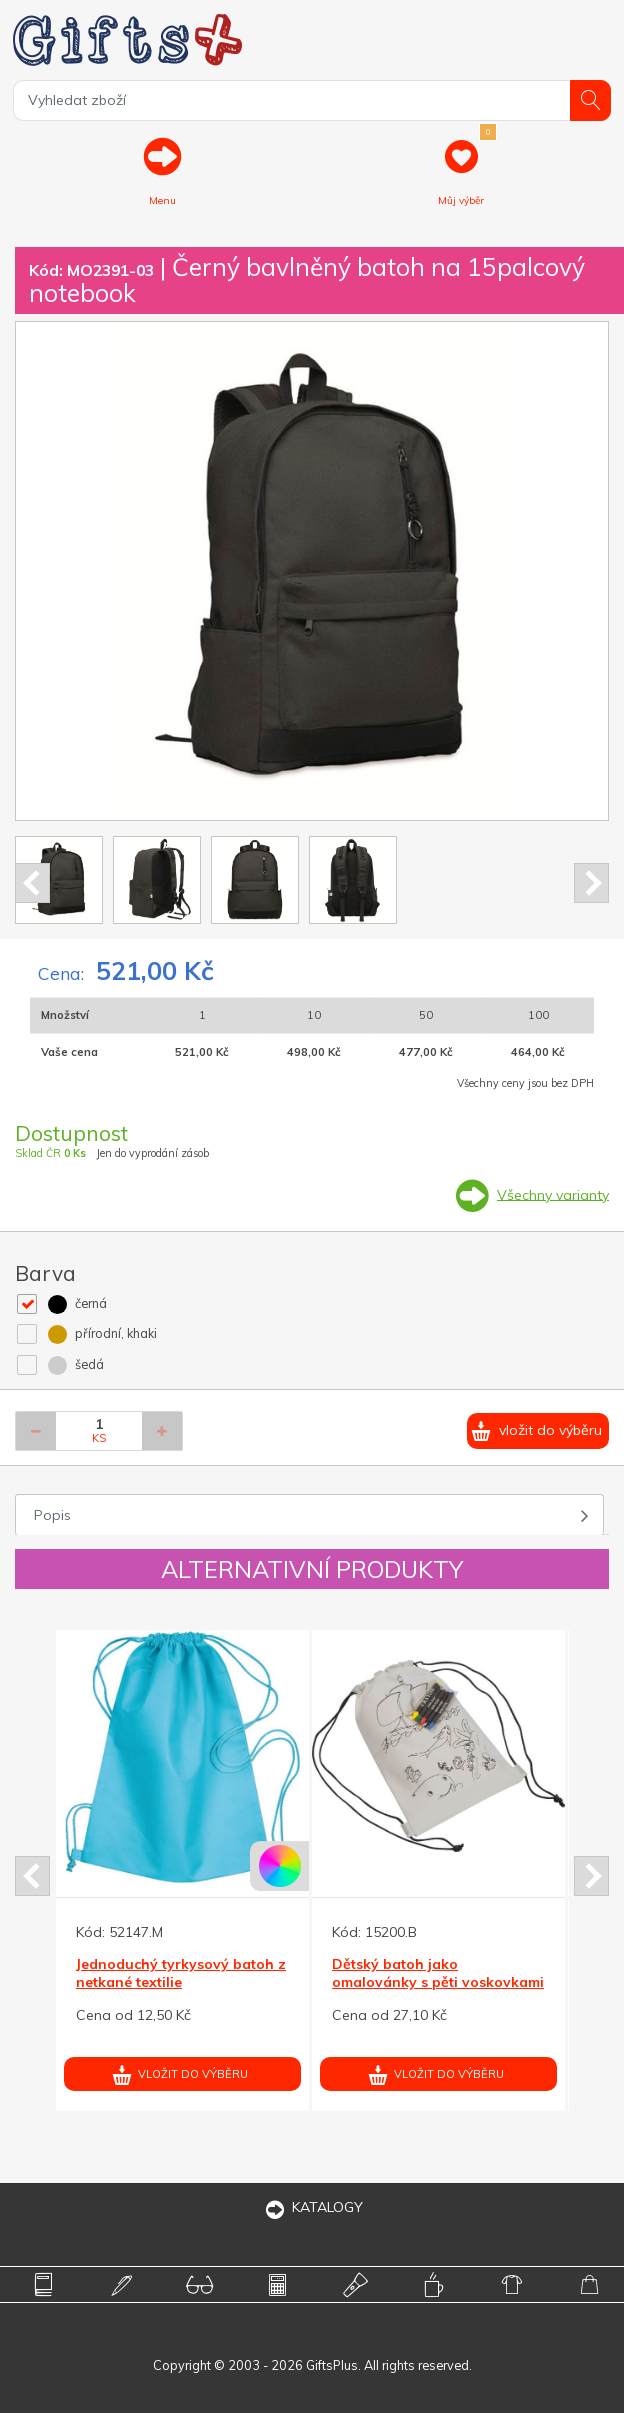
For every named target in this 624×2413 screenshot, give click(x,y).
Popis (52, 1515)
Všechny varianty (553, 1194)
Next (591, 883)
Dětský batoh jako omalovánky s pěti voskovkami (438, 1973)
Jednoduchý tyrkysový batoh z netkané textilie (181, 1973)
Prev (32, 883)
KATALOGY (312, 2207)
